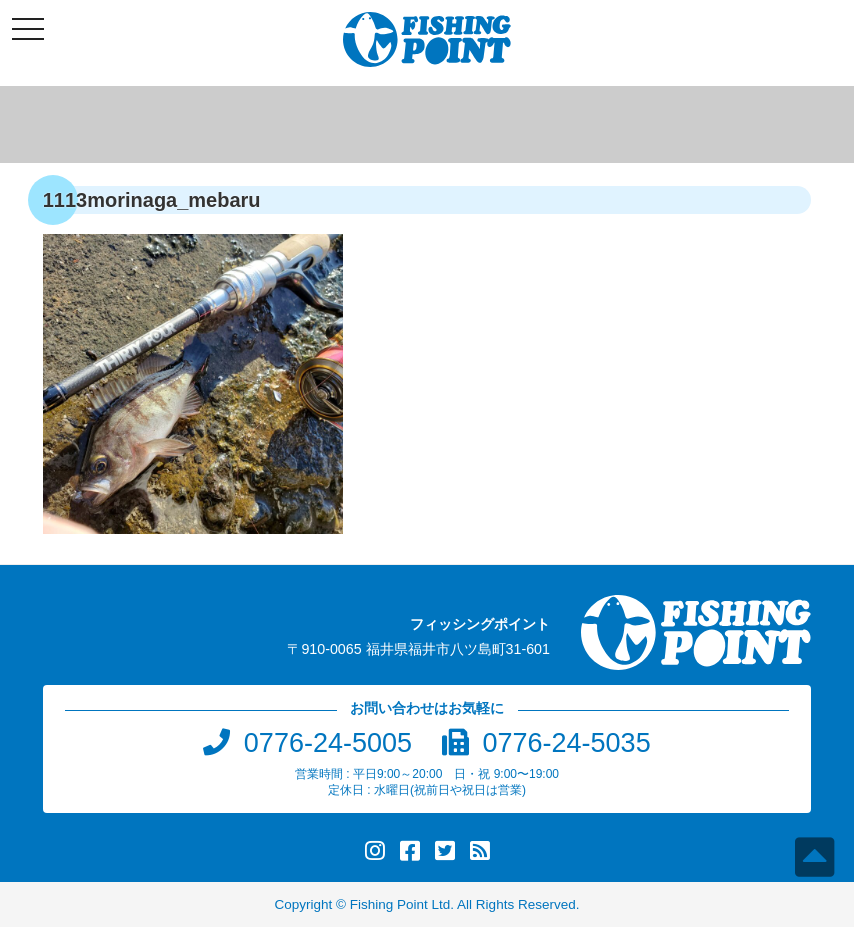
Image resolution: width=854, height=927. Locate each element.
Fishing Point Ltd (400, 904)
